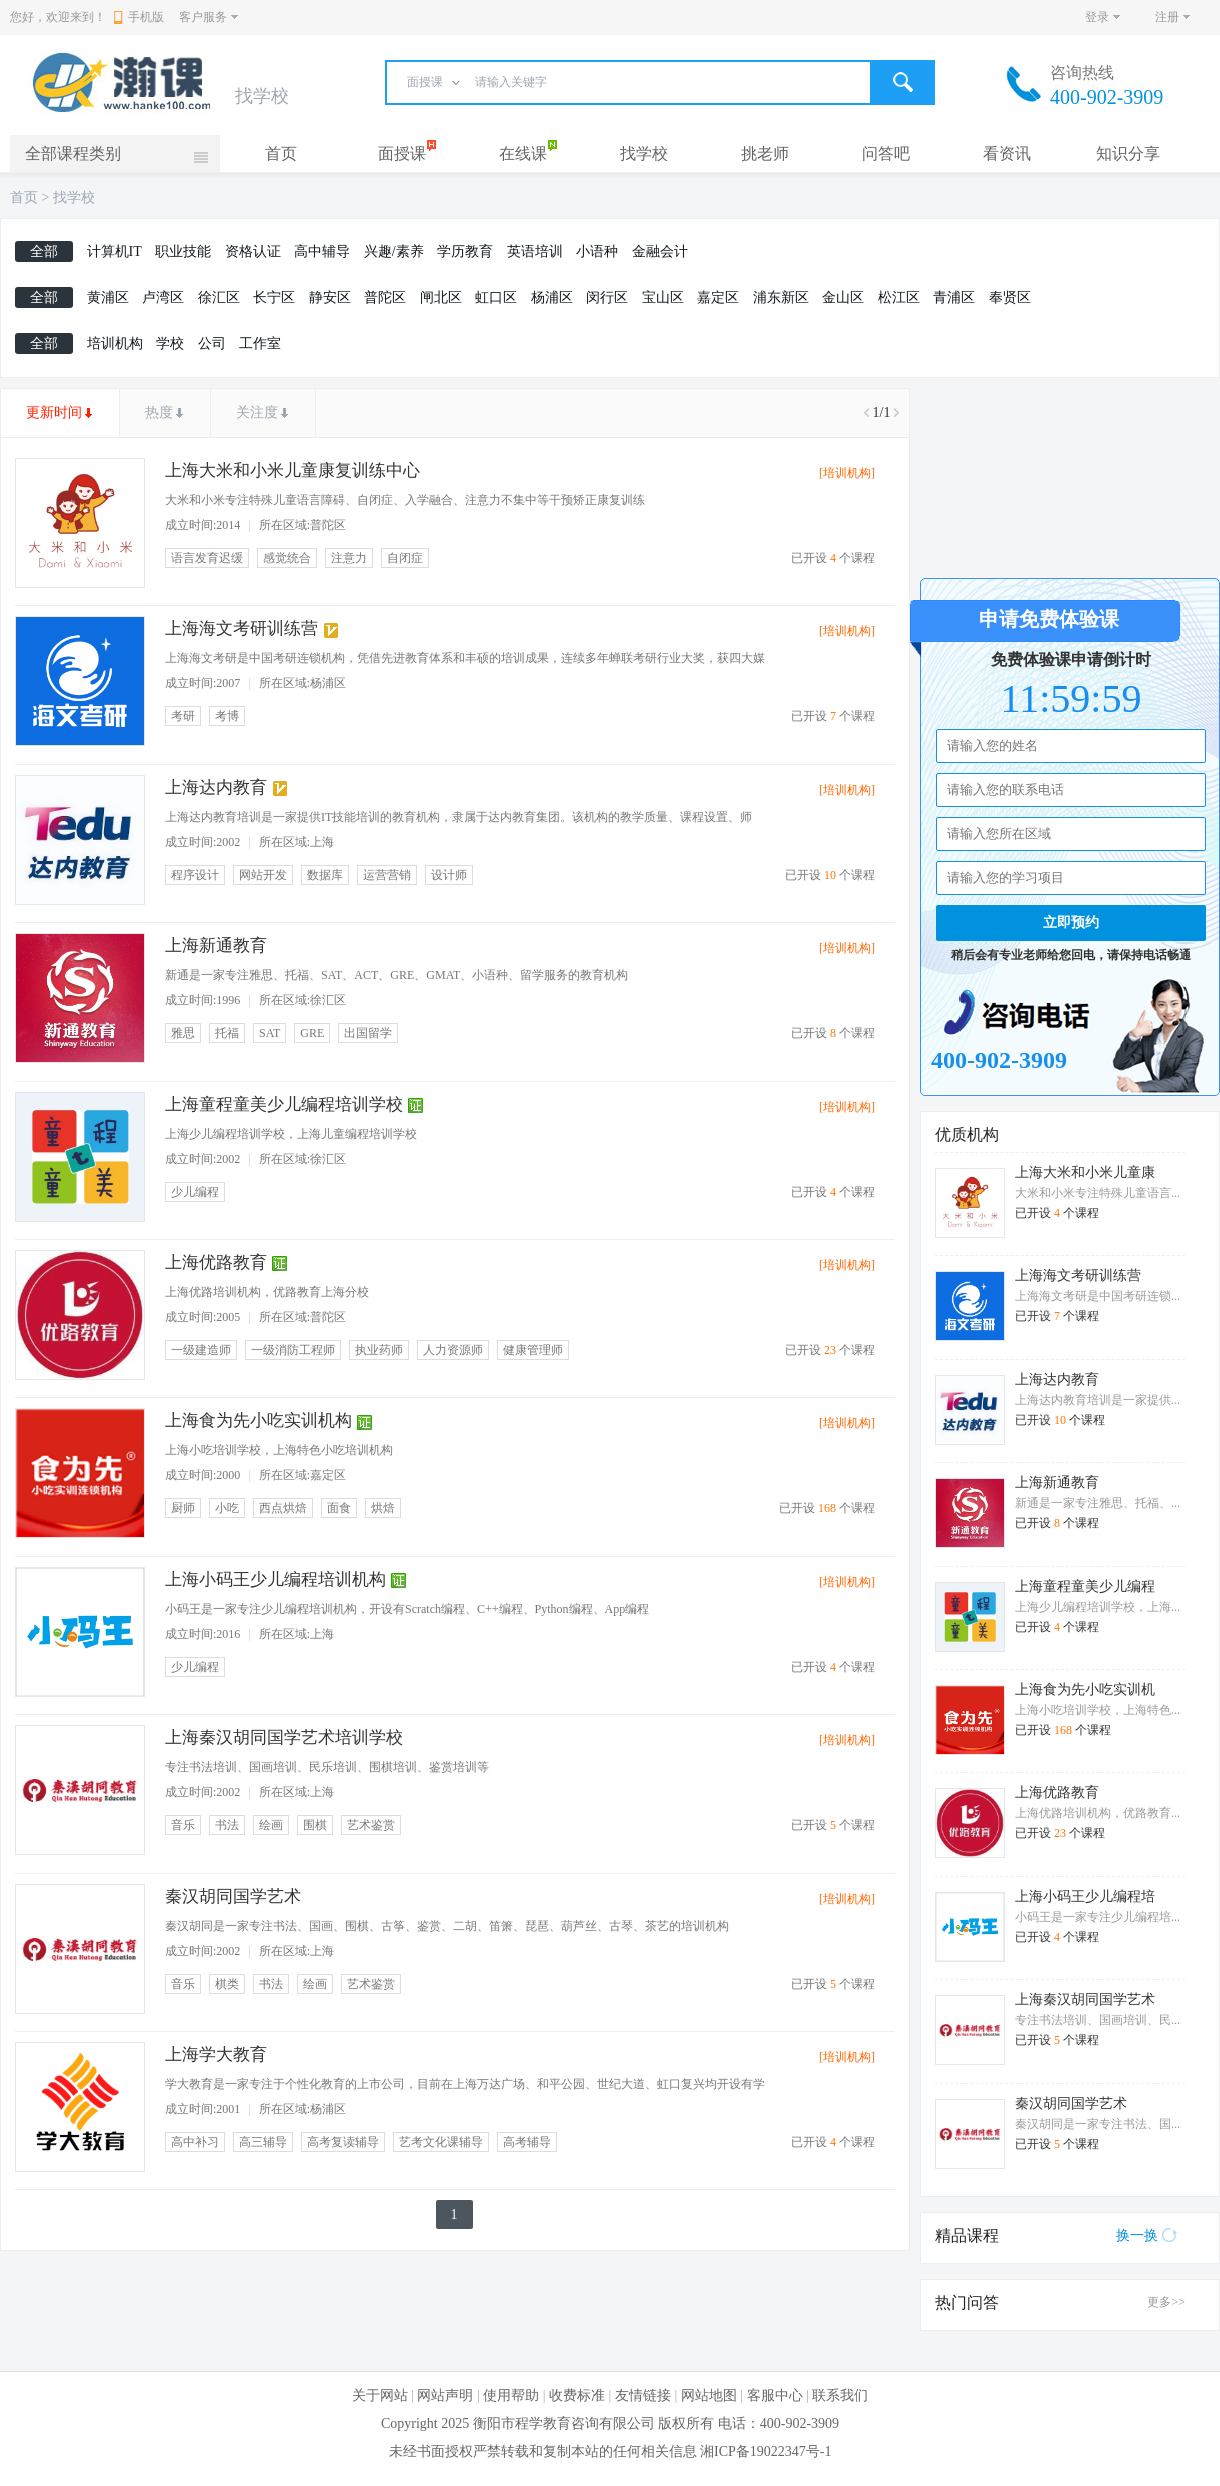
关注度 (257, 412)
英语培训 (535, 251)
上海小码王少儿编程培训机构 (275, 1579)
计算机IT (114, 251)
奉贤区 (1010, 297)
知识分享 (1128, 153)
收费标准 (577, 2395)
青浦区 (954, 297)
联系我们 (840, 2395)
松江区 (899, 297)
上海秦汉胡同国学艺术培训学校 (284, 1737)
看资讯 (1007, 153)
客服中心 (775, 2395)
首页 (281, 153)
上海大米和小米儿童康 (1085, 1172)
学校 (170, 343)
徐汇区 (219, 297)
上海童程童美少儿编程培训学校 (284, 1104)
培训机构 (115, 343)
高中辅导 (322, 251)
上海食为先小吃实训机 (1085, 1689)
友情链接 (643, 2395)
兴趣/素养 (394, 251)
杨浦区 (552, 297)
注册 (1167, 17)
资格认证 (253, 251)
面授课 (402, 153)
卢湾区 (163, 297)
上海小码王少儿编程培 (1085, 1896)
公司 (212, 343)
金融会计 (660, 251)
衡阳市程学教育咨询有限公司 (564, 2423)
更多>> (1166, 2302)
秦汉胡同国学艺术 (233, 1896)
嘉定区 (718, 297)
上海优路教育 (216, 1262)
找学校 (644, 153)
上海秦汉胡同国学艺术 (1085, 1999)
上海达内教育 (216, 787)
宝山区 (663, 297)
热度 (159, 412)
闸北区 (441, 297)
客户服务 (203, 17)
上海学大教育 (216, 2054)
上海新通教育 (216, 945)
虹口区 (496, 297)
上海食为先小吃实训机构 (258, 1420)
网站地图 (709, 2395)
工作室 (260, 343)
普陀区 (385, 297)
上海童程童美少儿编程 (1085, 1586)
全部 (44, 251)
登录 (1097, 17)
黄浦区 (108, 297)
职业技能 (183, 251)
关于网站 (380, 2395)
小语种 (597, 251)
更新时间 (54, 412)
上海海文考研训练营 (241, 628)
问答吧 (886, 153)
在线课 (523, 153)
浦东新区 (781, 297)
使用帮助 (511, 2395)
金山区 (843, 297)
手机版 (139, 17)
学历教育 (465, 251)
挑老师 (765, 153)
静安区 (330, 297)
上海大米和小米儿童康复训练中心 (292, 470)
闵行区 (607, 297)
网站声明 (445, 2395)
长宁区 (274, 297)
